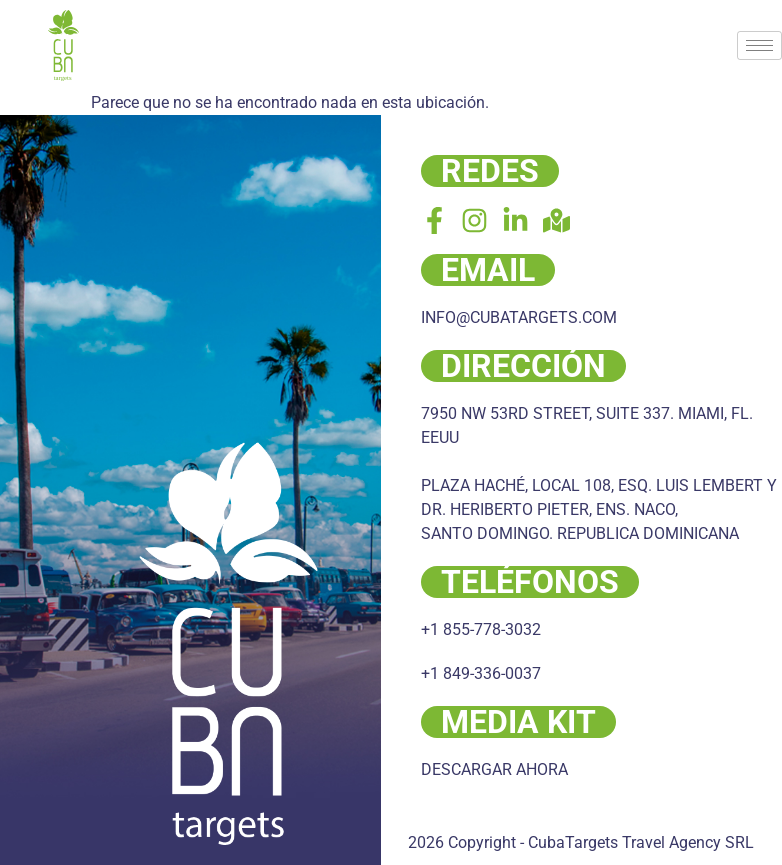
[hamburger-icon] (759, 45)
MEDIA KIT (518, 722)
